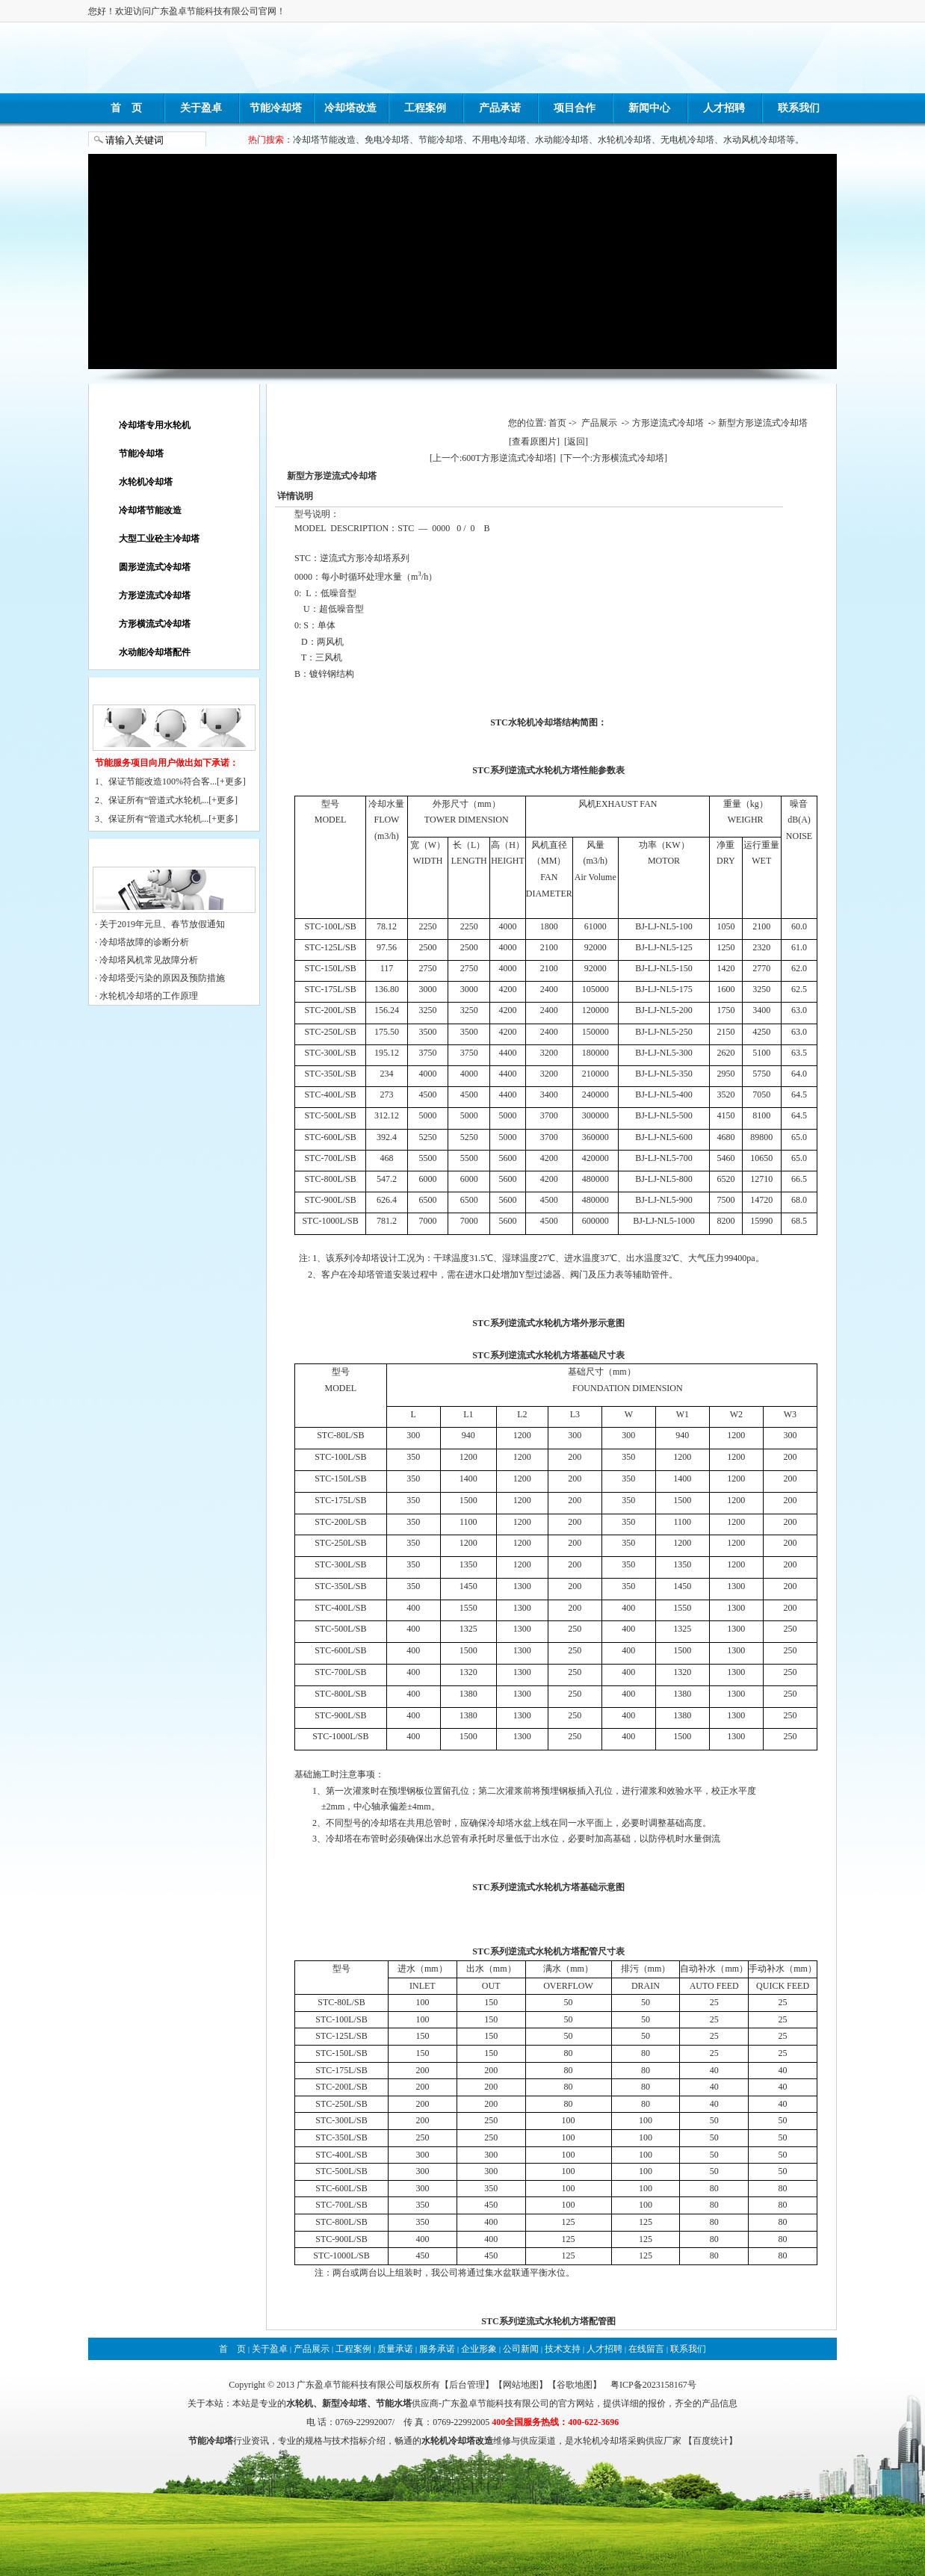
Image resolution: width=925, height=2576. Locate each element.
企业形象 (479, 2349)
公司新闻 (521, 2349)
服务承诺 (437, 2349)
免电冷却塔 (387, 139)
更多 (234, 781)
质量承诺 (395, 2349)
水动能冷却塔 (562, 139)
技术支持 (563, 2349)
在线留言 (646, 2349)
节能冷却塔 (276, 108)
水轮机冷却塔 (625, 139)
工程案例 (425, 108)
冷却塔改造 (350, 108)
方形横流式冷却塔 (155, 624)
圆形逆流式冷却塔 (155, 567)
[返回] (576, 441)
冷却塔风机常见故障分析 (148, 960)
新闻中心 (649, 108)
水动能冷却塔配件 (155, 652)
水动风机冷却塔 (754, 139)
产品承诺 (500, 108)
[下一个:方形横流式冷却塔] (613, 458)
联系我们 (799, 108)
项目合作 (574, 108)
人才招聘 (724, 108)
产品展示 (599, 423)
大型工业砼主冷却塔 (159, 538)
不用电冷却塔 (499, 139)
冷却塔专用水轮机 (155, 425)
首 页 (126, 108)
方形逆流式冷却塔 (155, 595)
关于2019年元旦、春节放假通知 (162, 924)
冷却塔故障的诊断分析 (144, 942)
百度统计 (710, 2441)
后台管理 (467, 2385)
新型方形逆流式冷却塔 (763, 423)
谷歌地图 (575, 2385)
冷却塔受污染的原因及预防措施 (162, 978)
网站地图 (521, 2385)
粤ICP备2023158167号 (653, 2385)
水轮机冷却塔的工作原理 (148, 996)
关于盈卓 (201, 108)
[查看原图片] (534, 441)
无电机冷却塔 (687, 139)
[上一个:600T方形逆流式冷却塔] (493, 458)
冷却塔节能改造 (324, 139)
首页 (557, 423)
